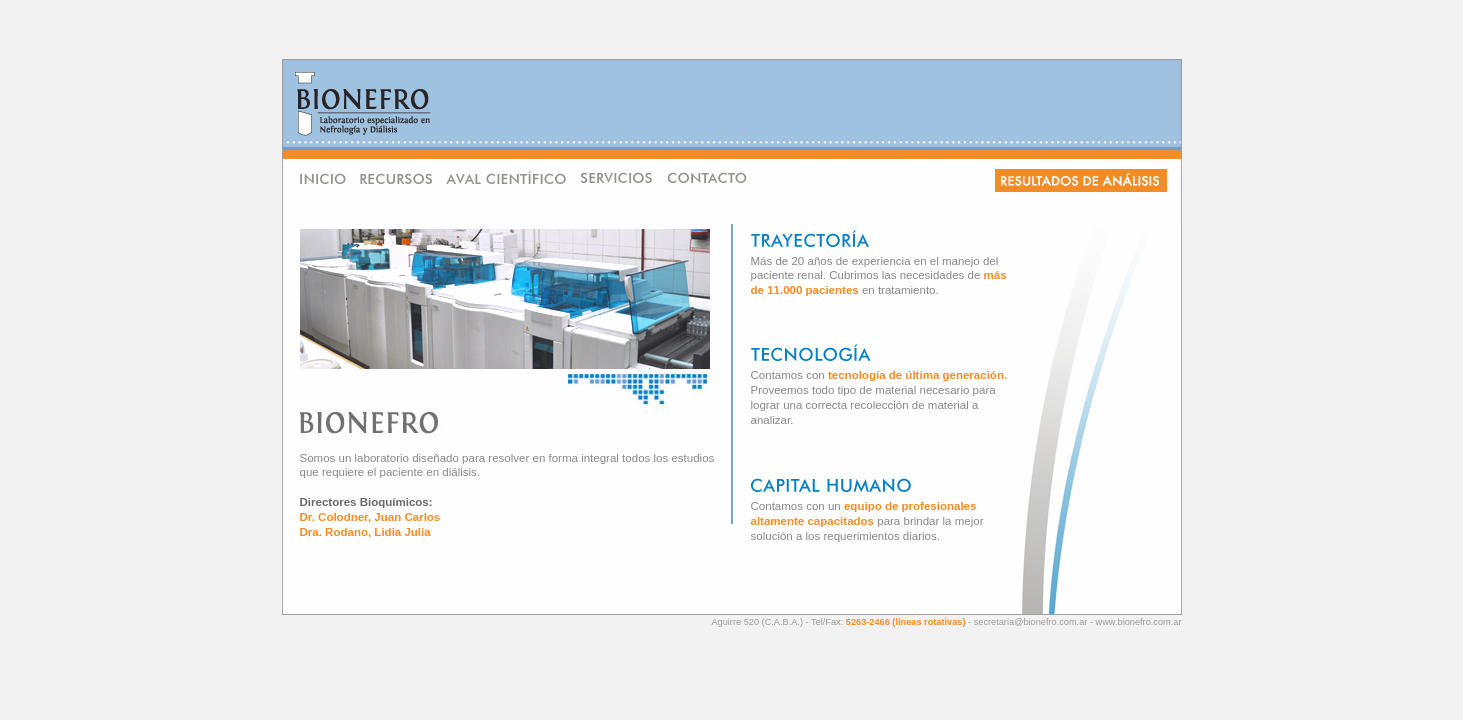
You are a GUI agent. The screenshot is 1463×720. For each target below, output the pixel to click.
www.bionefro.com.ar (1139, 622)
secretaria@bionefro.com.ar (1031, 622)
